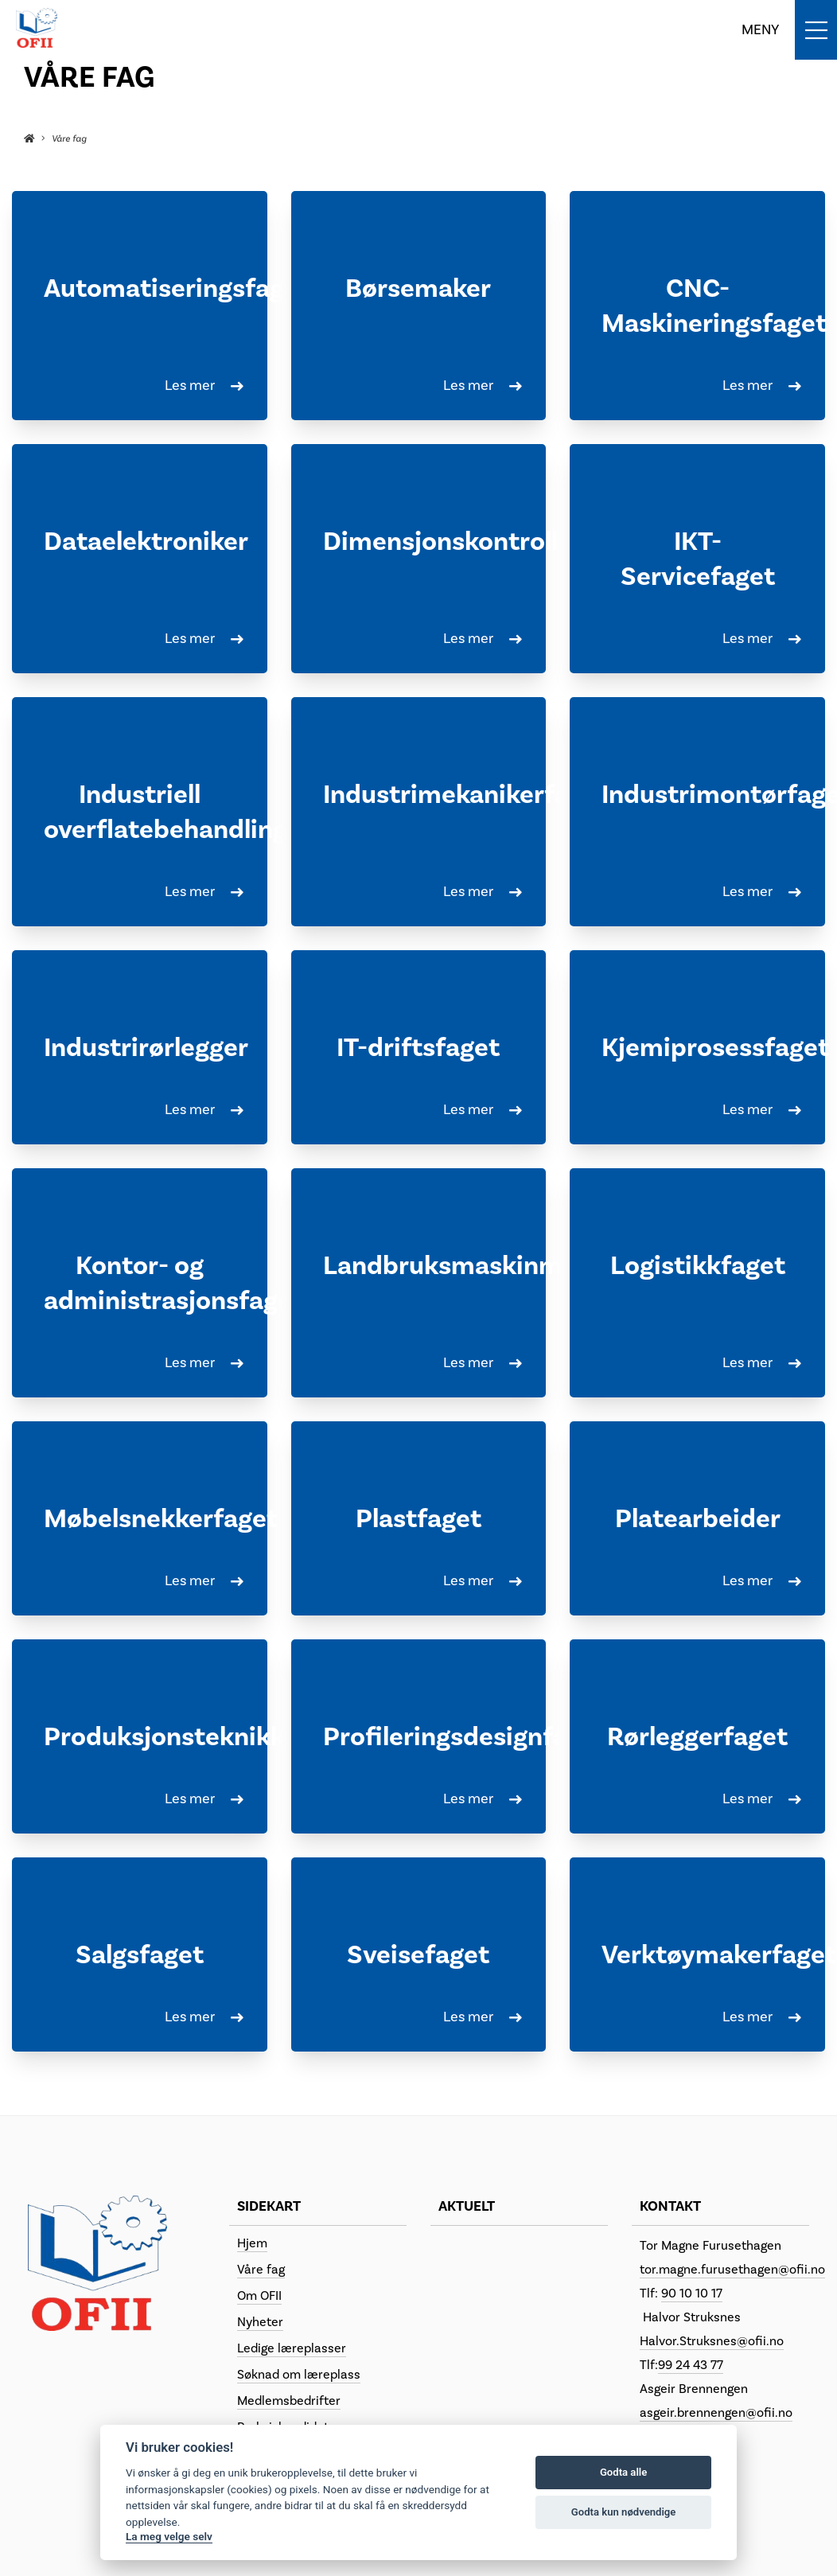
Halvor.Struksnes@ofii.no (712, 2341)
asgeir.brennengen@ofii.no (716, 2413)
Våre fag (261, 2270)
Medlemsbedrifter (289, 2401)
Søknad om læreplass (298, 2375)
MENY (760, 30)
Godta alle (623, 2472)
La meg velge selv (169, 2536)
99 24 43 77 (690, 2365)
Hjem (252, 2243)
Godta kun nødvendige (623, 2512)
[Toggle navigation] (789, 30)
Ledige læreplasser (291, 2348)
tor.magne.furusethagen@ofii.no (732, 2270)
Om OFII (259, 2296)
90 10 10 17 (691, 2293)
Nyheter (260, 2322)
